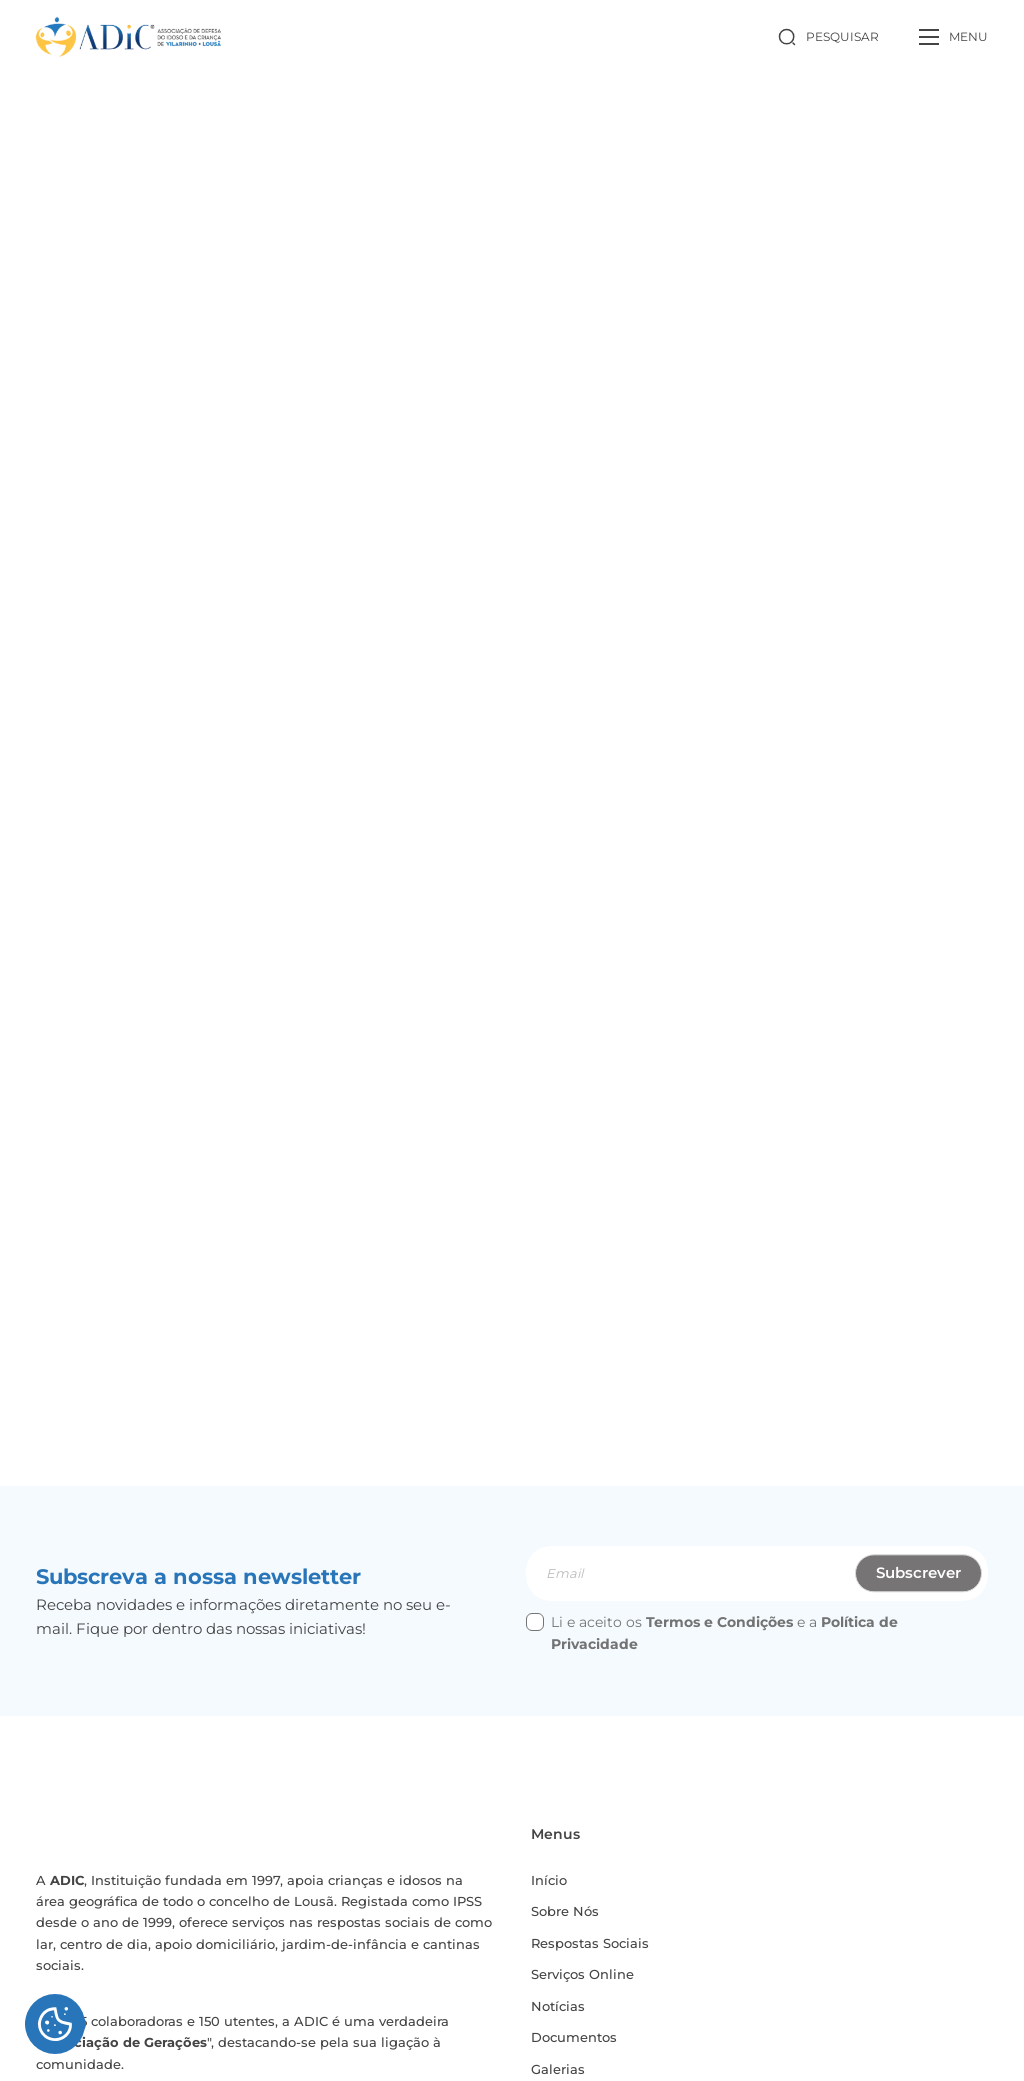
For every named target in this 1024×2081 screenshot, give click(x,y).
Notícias (559, 2014)
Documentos (578, 2046)
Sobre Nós (568, 1919)
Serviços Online (587, 1982)
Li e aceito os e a (712, 1640)
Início (550, 1887)
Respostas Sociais (594, 1950)
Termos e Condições (719, 1629)
